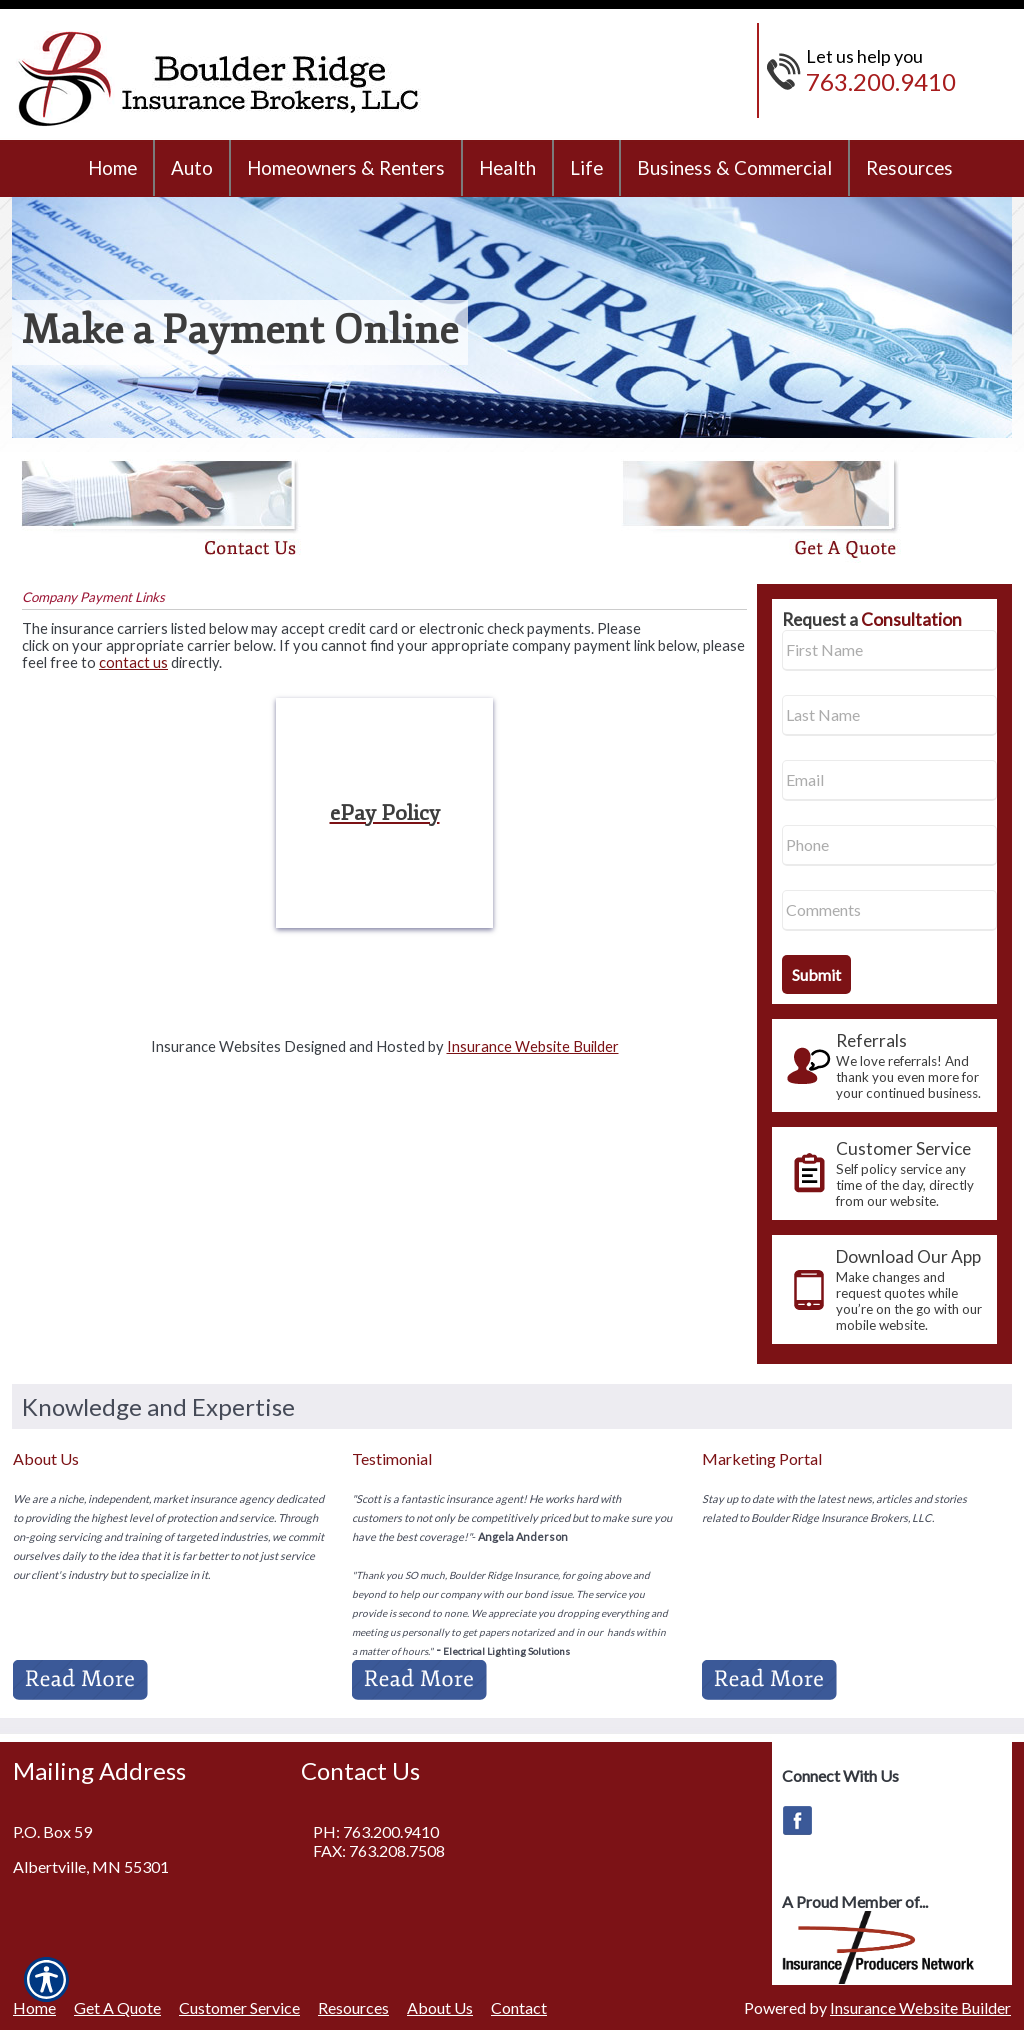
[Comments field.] (889, 910)
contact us (133, 662)
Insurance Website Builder (533, 1046)
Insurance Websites (216, 1046)
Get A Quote (117, 2007)
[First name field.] (889, 650)
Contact (519, 2007)
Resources (353, 2007)
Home (34, 2007)
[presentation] (884, 1065)
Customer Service (239, 2007)
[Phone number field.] (889, 845)
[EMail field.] (889, 780)
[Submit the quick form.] (816, 974)
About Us (440, 2007)
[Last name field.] (889, 715)
